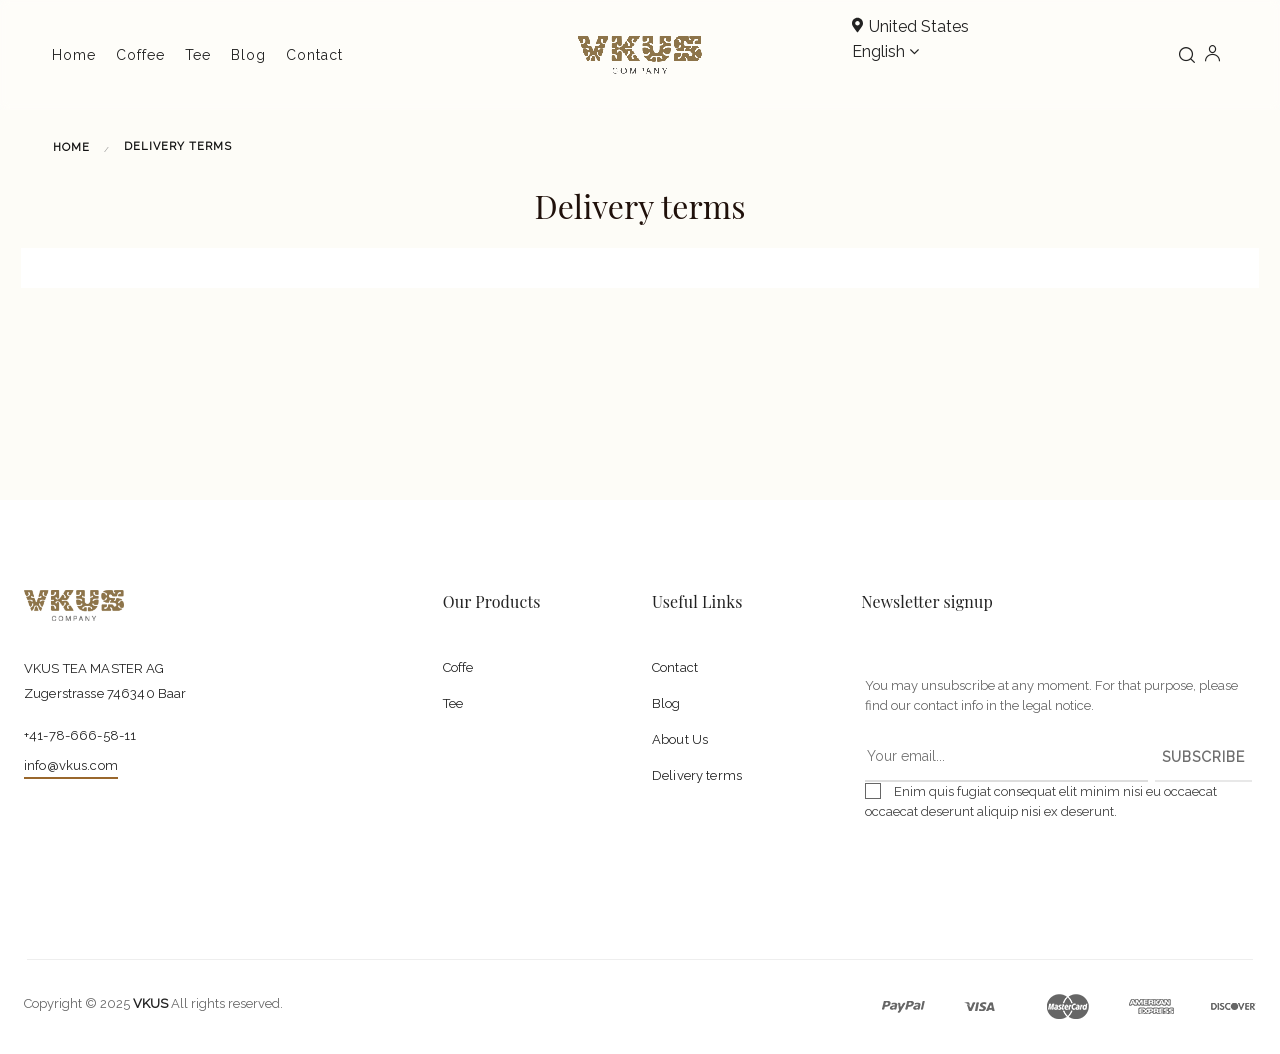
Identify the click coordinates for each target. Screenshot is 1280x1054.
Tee (453, 703)
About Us (680, 739)
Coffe (458, 667)
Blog (666, 703)
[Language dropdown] (885, 52)
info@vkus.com (71, 765)
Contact (675, 667)
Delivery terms (697, 775)
